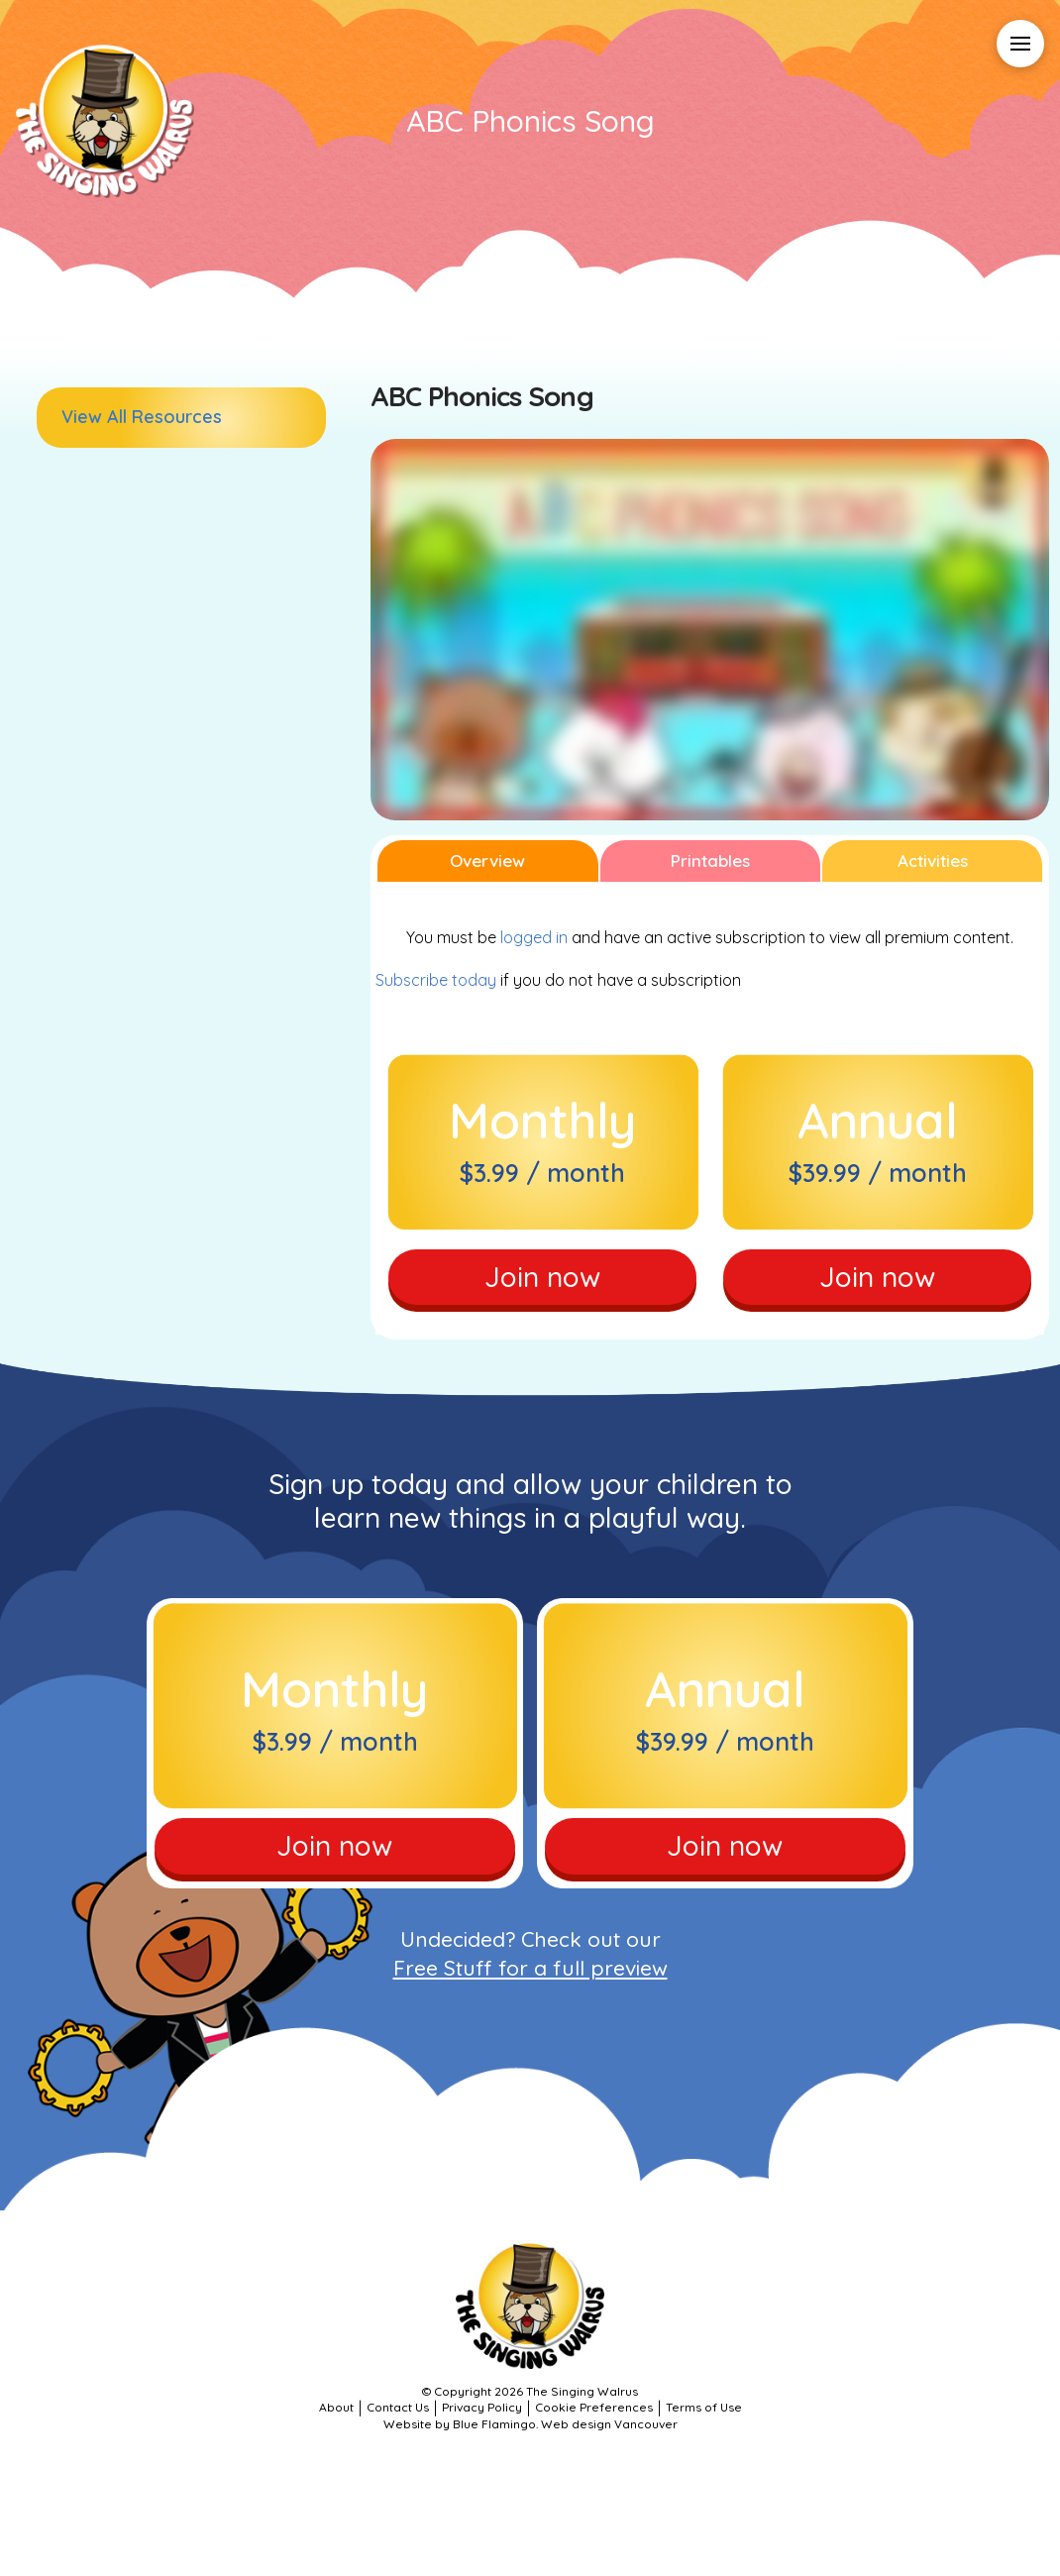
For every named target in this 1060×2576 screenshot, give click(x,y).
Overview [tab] (487, 860)
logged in (534, 937)
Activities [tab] (933, 860)
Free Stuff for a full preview (530, 1968)
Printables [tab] (710, 860)
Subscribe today (435, 980)
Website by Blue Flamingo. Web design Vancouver (530, 2423)
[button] (1020, 43)
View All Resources (141, 416)
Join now (542, 1276)
